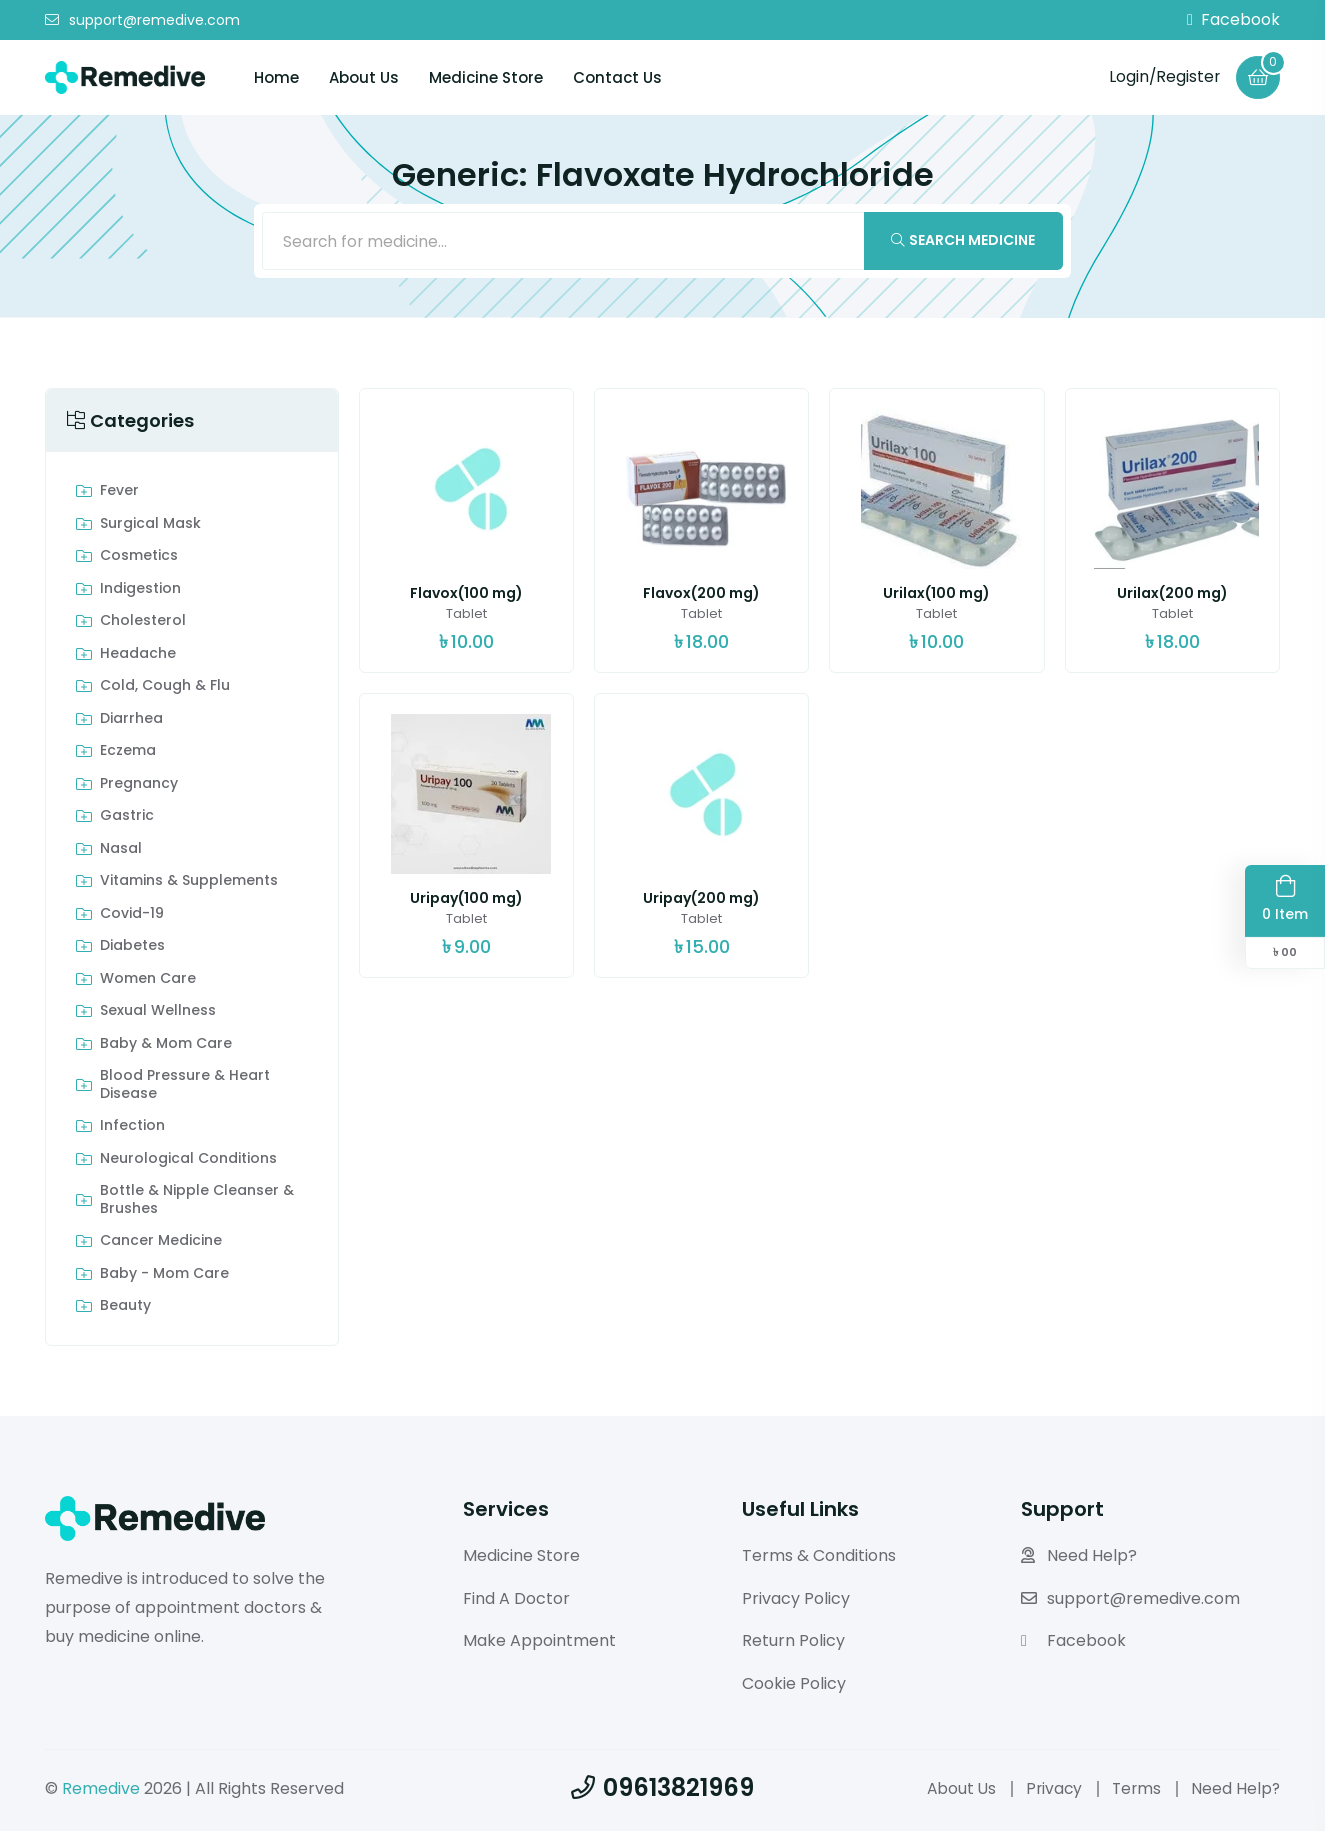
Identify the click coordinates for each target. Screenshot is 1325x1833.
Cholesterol (143, 624)
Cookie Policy (794, 1685)
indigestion (140, 591)
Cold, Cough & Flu (165, 689)
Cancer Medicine (161, 1244)
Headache (138, 656)
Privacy (1050, 1790)
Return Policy (793, 1643)
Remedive (101, 1790)
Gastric (127, 819)
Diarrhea (131, 721)
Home (276, 77)
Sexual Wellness (158, 1014)
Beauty (125, 1309)
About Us (364, 77)
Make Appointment (539, 1643)
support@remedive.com (142, 20)
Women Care (148, 981)
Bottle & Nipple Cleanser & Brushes (197, 1202)
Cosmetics (139, 559)
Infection (132, 1129)
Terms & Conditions (819, 1557)
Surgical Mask (150, 526)
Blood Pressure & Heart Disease (185, 1087)
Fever (119, 494)
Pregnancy (139, 786)
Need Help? (1079, 1557)
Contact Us (617, 77)
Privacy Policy (796, 1600)
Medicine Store (486, 77)
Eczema (128, 754)
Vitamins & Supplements (189, 884)
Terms (1134, 1790)
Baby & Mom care (166, 1046)
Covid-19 (132, 916)
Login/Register (1162, 76)
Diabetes (132, 949)
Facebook (1233, 20)
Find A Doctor (516, 1600)
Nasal (121, 851)
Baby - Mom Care (164, 1276)
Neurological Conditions (188, 1161)
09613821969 (662, 1789)
